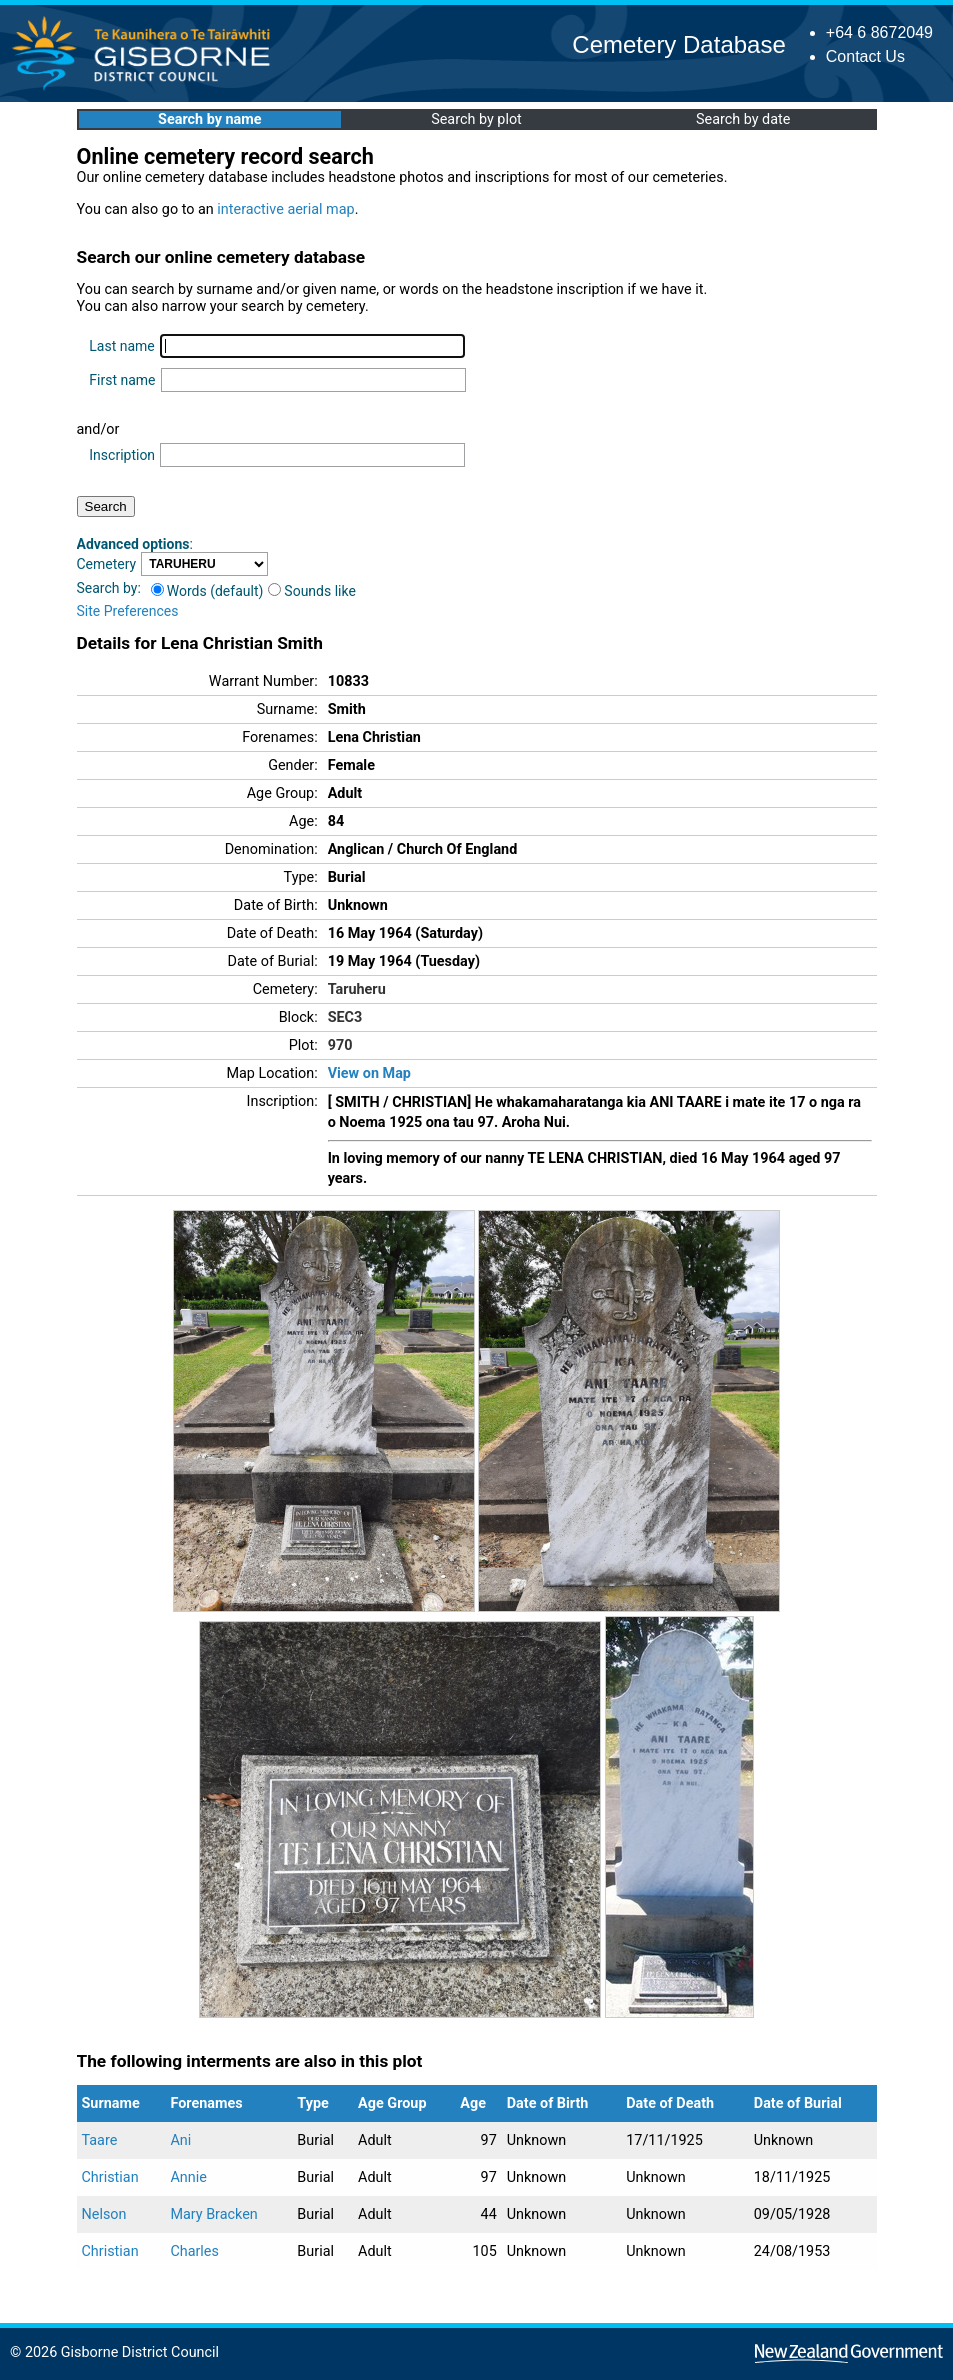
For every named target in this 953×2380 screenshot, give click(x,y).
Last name (121, 346)
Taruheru (357, 989)
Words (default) (207, 591)
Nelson (104, 2214)
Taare (100, 2140)
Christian (110, 2177)
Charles (194, 2251)
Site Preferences (128, 611)
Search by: (109, 588)
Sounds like (312, 591)
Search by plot (476, 119)
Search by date (743, 119)
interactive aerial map (285, 209)
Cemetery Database (678, 44)
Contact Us (865, 56)
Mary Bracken (213, 2214)
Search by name (209, 119)
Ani (180, 2140)
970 (340, 1045)
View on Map (369, 1073)
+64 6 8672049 (879, 32)
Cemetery (107, 564)
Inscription (122, 455)
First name (122, 380)
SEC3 (345, 1017)
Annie (188, 2177)
